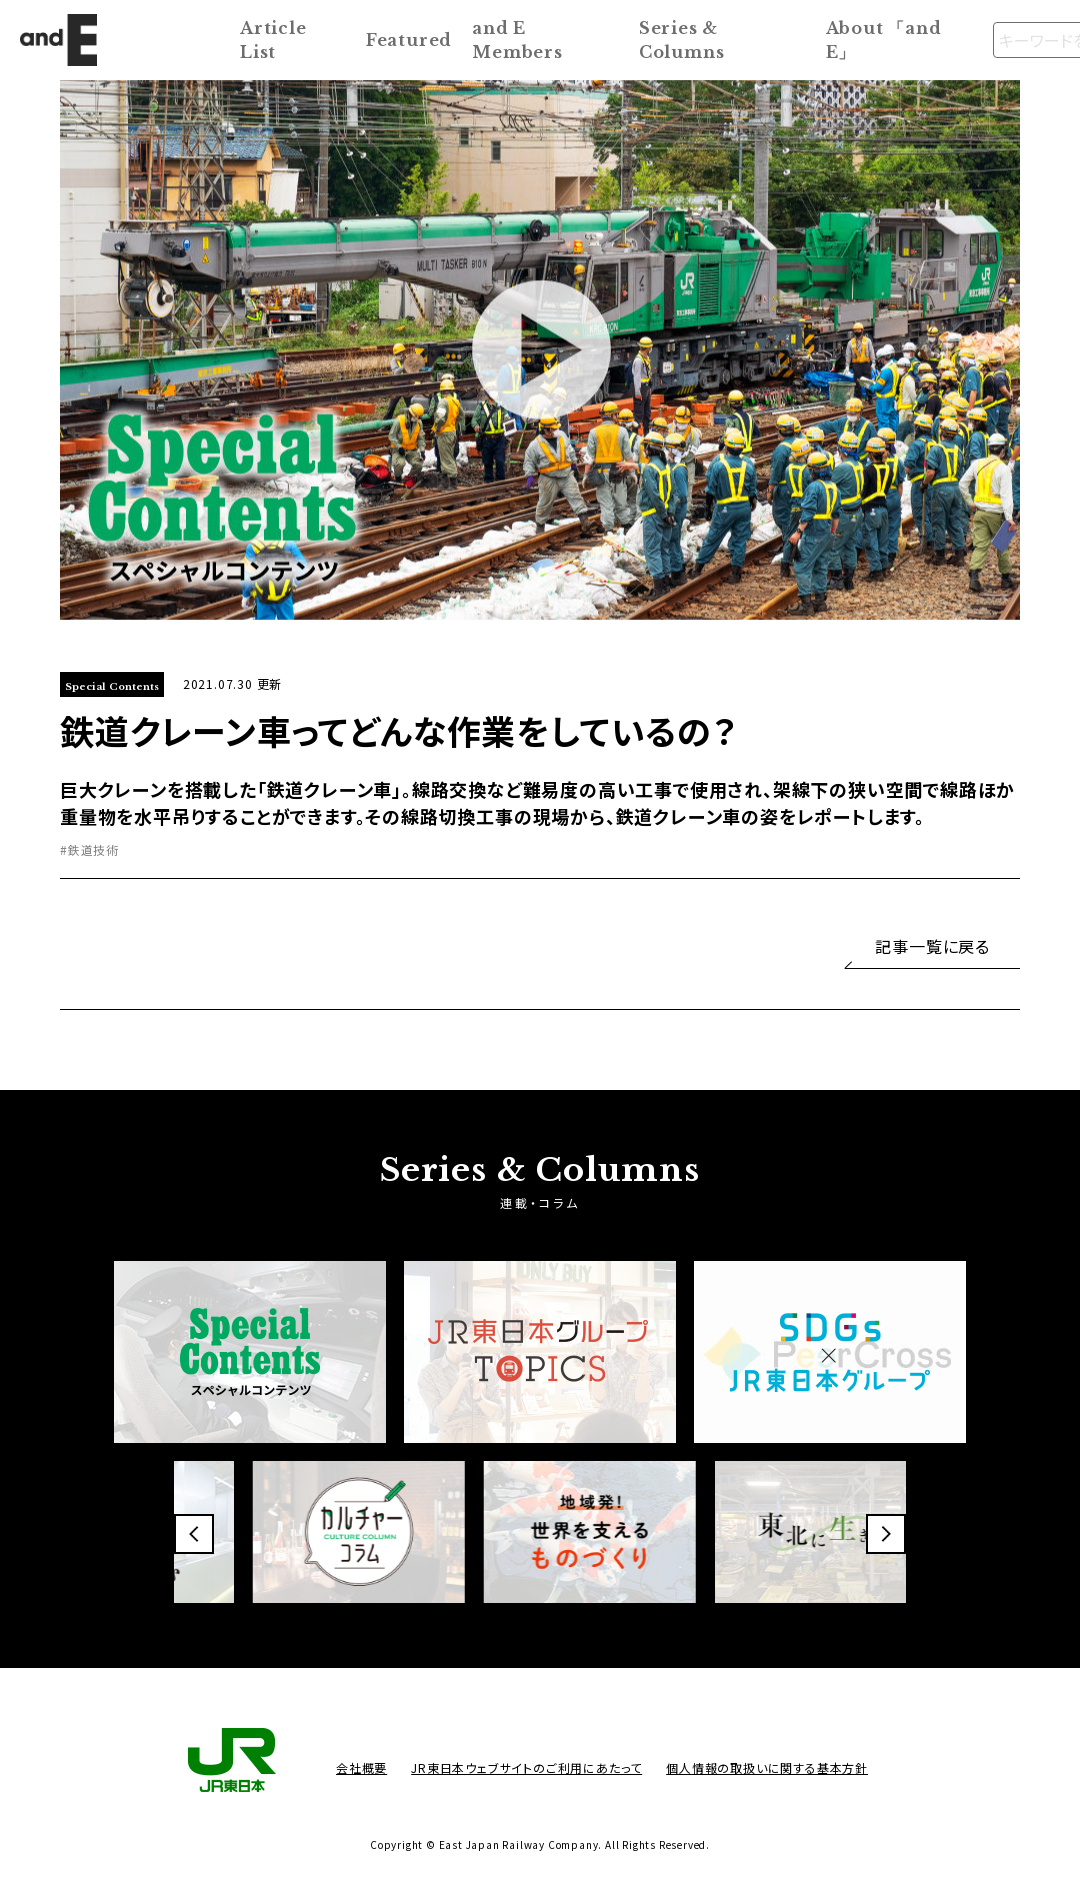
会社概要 (361, 1767)
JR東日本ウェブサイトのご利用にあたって (526, 1767)
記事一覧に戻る (932, 946)
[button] (194, 1534)
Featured (409, 40)
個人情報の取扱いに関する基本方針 (767, 1767)
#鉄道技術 (89, 849)
